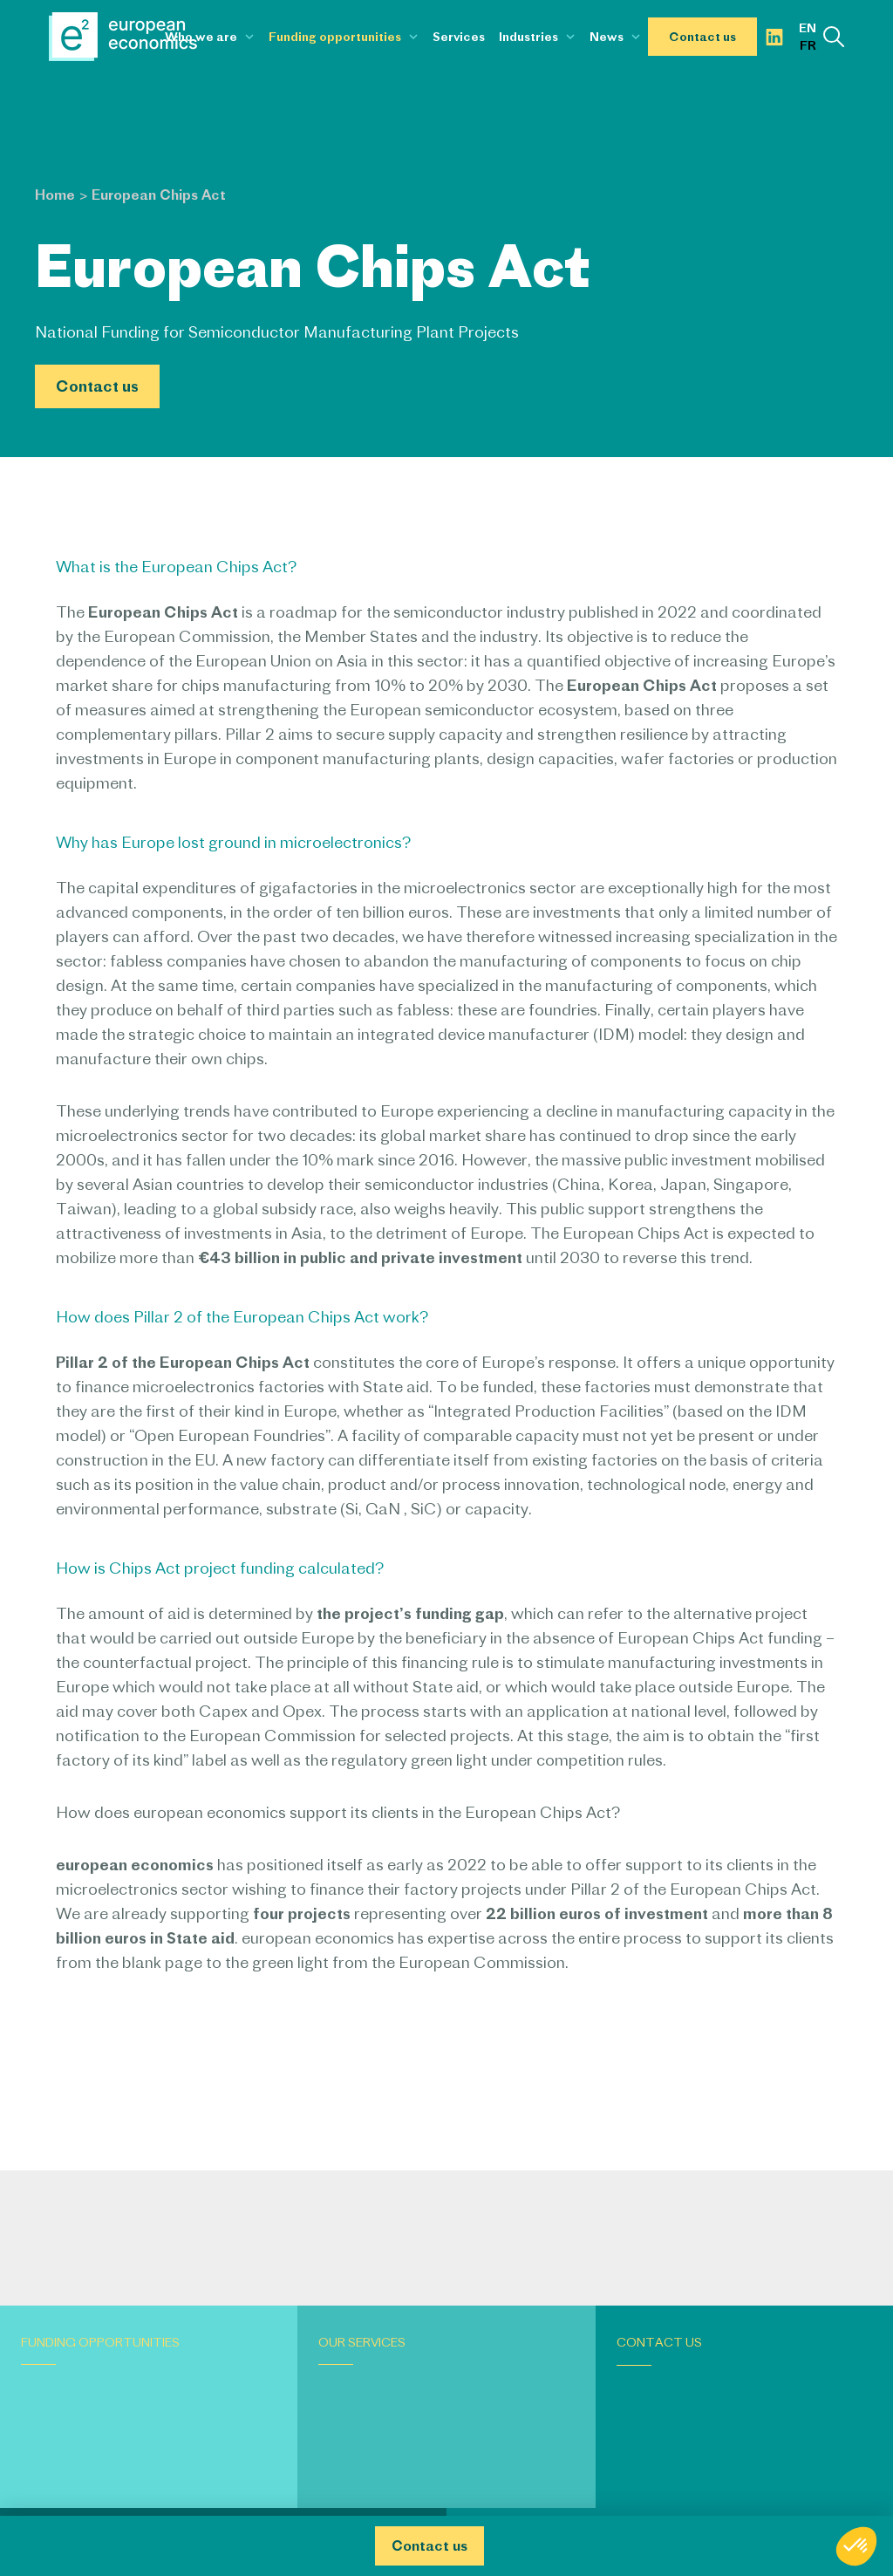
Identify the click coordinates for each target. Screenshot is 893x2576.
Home (55, 194)
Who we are (201, 36)
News (607, 36)
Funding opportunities (335, 36)
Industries (528, 36)
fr (808, 45)
